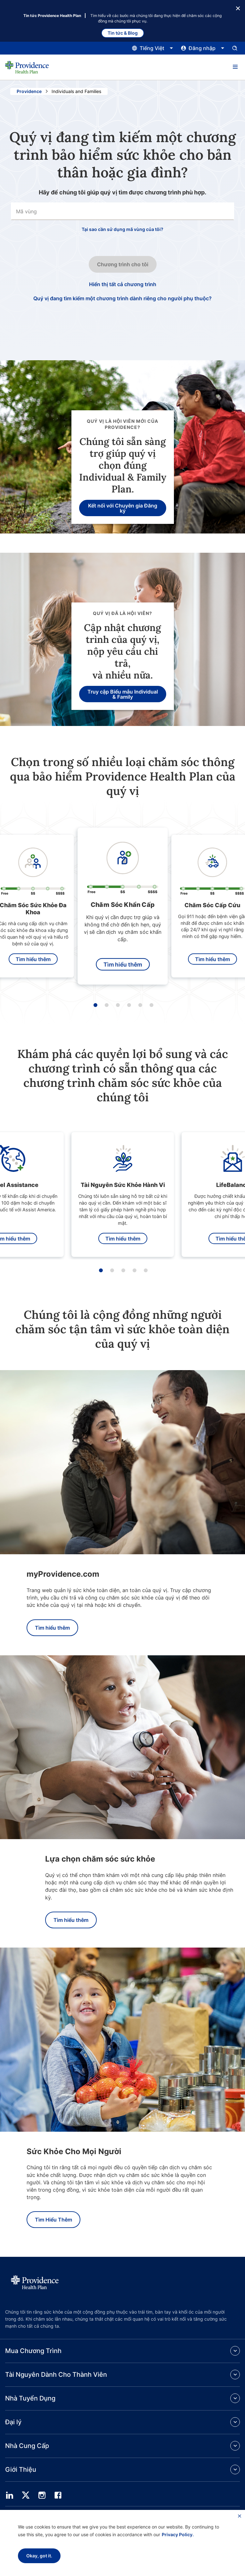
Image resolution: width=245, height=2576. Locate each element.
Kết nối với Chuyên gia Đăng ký (122, 508)
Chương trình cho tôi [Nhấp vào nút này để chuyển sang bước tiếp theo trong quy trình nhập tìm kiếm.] (122, 264)
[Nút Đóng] (238, 7)
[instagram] (41, 2495)
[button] (235, 67)
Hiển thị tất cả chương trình (122, 284)
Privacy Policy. (178, 2534)
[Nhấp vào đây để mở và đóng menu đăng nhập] (203, 48)
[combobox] (122, 211)
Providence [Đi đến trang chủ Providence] (29, 91)
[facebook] (57, 2495)
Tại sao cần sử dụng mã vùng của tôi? (122, 229)
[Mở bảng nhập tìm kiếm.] (234, 48)
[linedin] (9, 2495)
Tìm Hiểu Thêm (53, 2219)
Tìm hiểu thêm (33, 959)
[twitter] (25, 2495)
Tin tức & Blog (123, 33)
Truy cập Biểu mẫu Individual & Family (122, 694)
